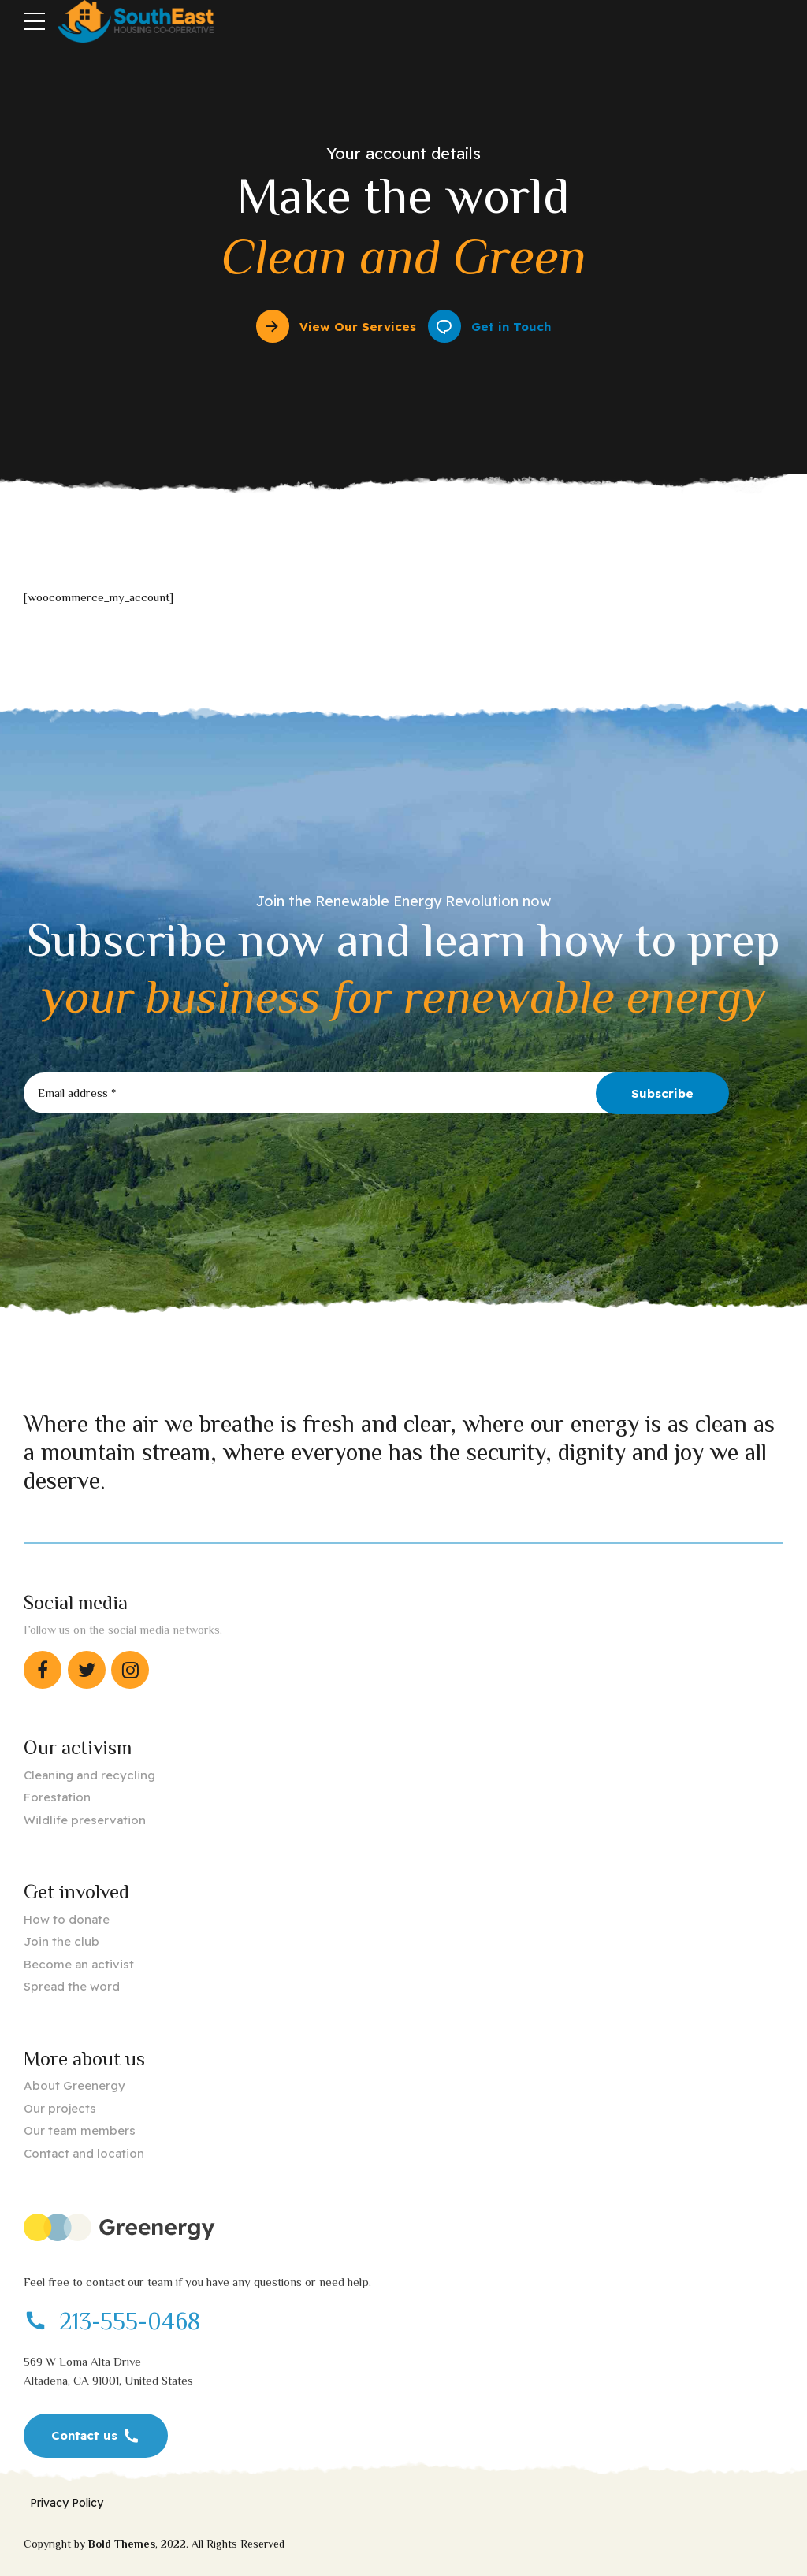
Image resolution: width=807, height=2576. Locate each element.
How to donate (67, 1919)
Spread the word (72, 1986)
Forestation (57, 1797)
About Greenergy (74, 2085)
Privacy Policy (66, 2503)
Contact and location (84, 2153)
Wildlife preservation (85, 1819)
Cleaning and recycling (89, 1775)
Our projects (60, 2108)
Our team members (80, 2130)
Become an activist (79, 1964)
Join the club (61, 1941)
